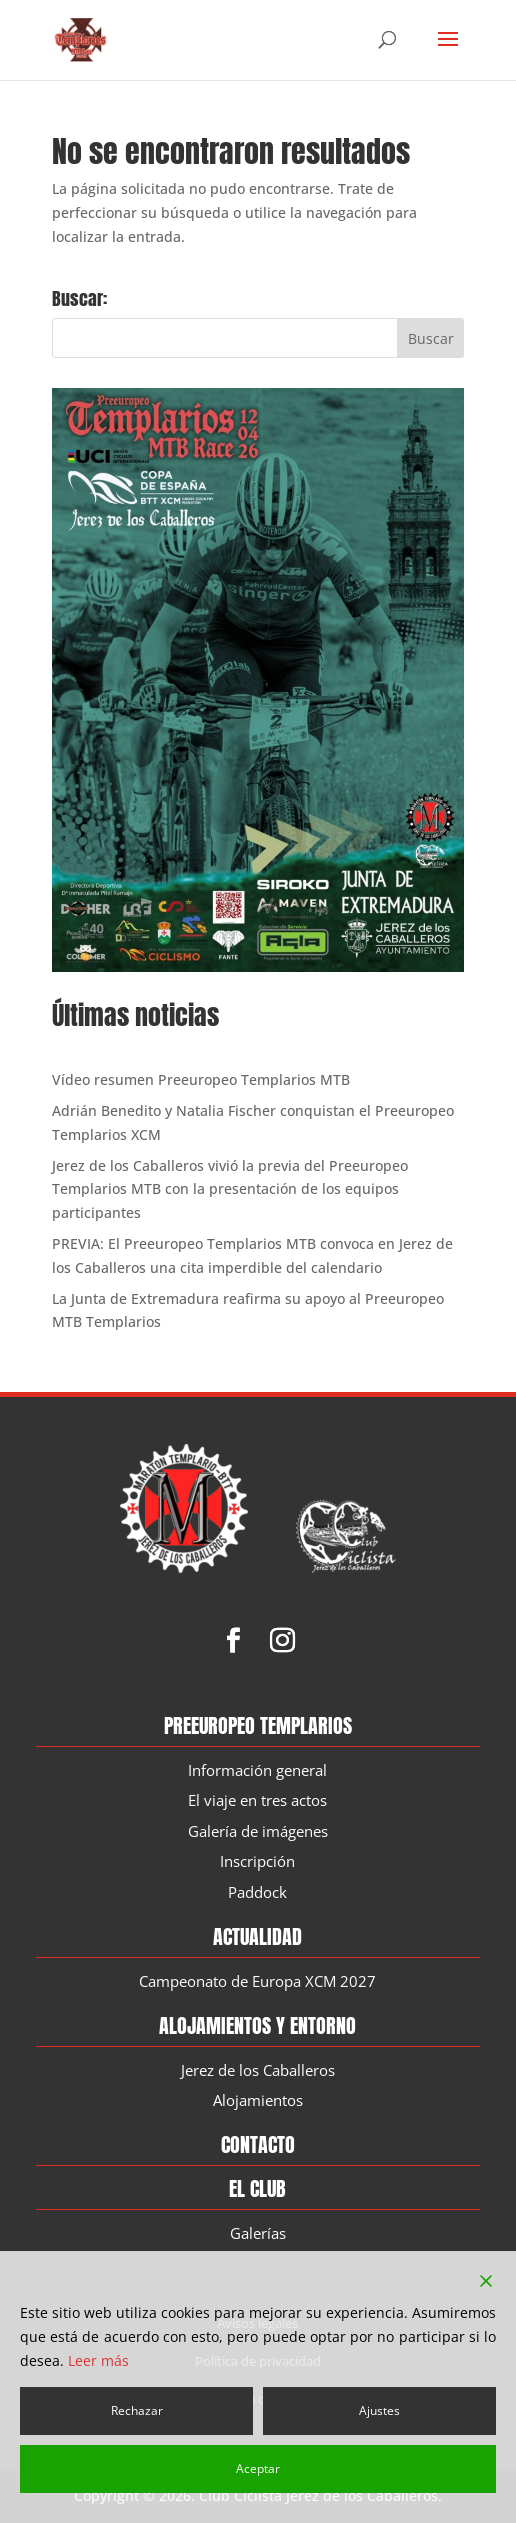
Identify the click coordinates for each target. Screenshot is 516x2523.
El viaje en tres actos (257, 1801)
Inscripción (257, 1862)
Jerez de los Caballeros (258, 2071)
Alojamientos (258, 2101)
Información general (257, 1771)
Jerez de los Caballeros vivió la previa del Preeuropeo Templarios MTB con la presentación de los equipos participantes (230, 1189)
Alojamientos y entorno (257, 2026)
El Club (257, 2189)
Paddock (257, 1893)
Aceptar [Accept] (258, 2468)
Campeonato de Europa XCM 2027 (257, 1982)
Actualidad (257, 1937)
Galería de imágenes (258, 1832)
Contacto (258, 2145)
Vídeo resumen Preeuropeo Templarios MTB (201, 1079)
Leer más (98, 2360)
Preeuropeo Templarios (258, 1726)
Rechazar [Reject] (137, 2410)
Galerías (258, 2234)
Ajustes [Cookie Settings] (379, 2410)
